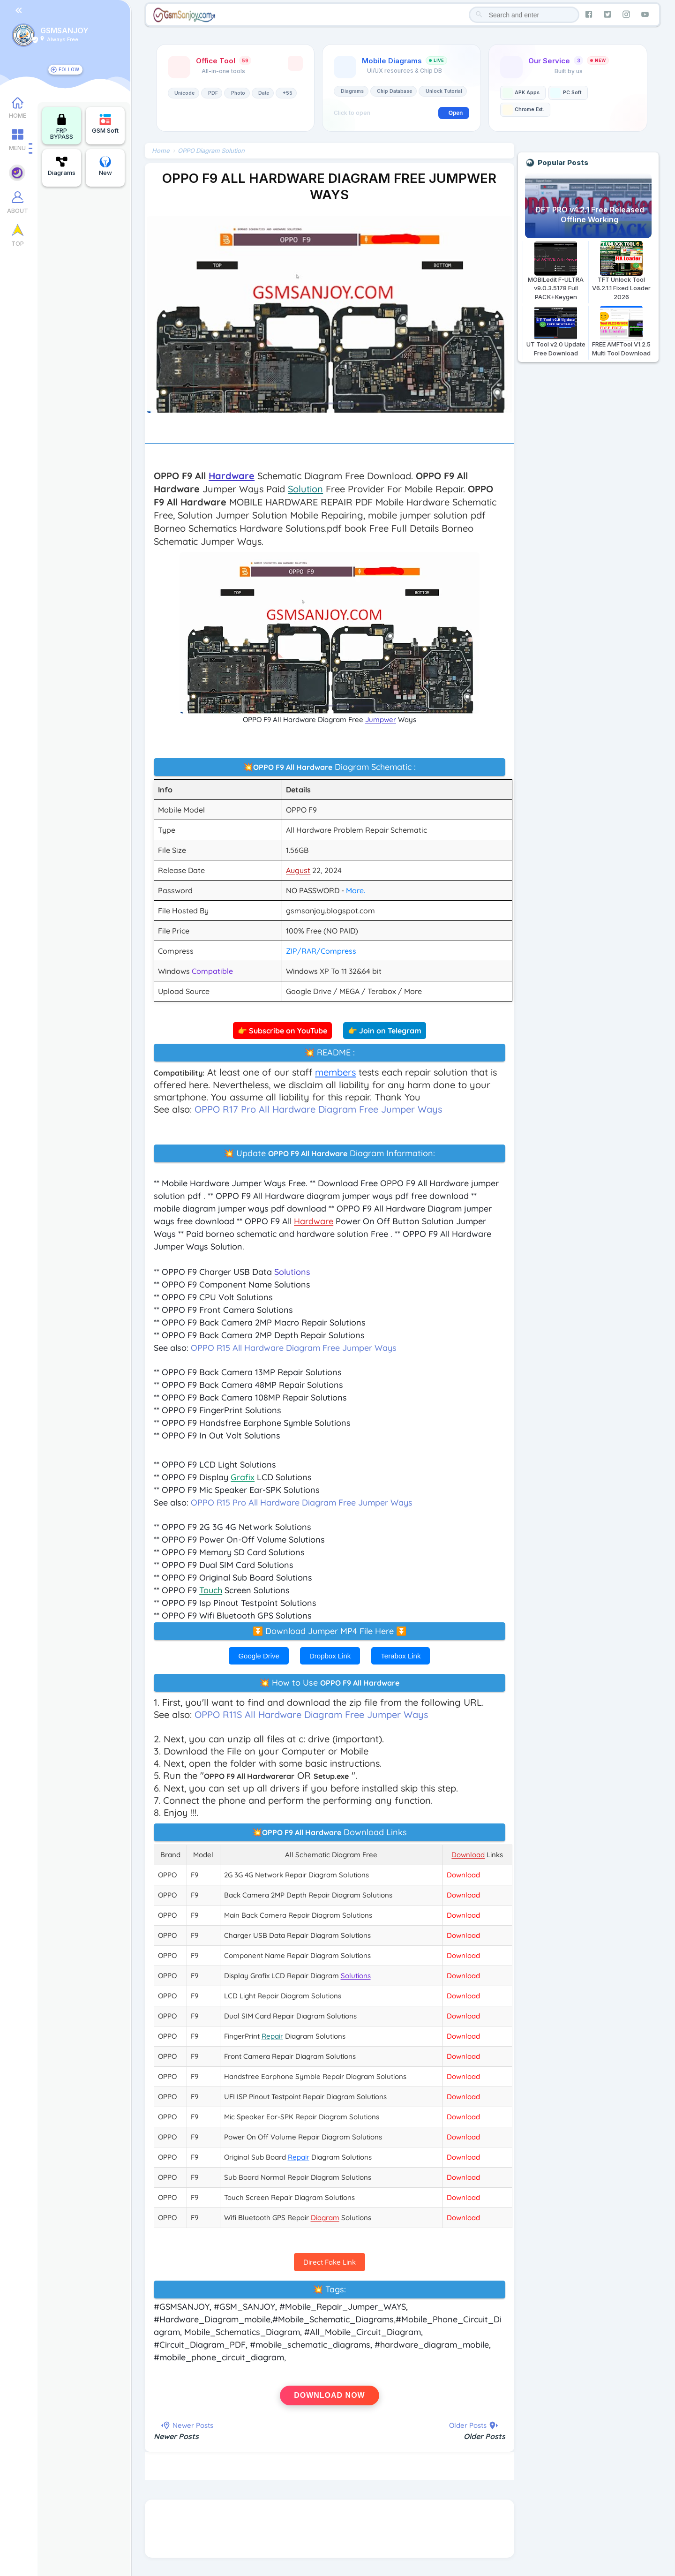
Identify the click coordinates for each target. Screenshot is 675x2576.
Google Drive (259, 1656)
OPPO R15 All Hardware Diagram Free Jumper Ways (295, 1347)
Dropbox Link (330, 1656)
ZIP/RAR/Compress (322, 951)
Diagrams (61, 166)
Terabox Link (401, 1656)
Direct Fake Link (330, 2262)
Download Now (330, 2395)
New (105, 166)
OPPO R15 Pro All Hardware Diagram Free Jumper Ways (303, 1502)
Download (464, 1874)
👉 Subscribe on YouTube (283, 1030)
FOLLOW (69, 69)
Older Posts (484, 2436)
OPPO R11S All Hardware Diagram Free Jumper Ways (312, 1714)
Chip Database (395, 91)
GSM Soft (105, 124)
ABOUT (17, 212)
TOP (17, 245)
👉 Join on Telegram (385, 1030)
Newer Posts (177, 2436)
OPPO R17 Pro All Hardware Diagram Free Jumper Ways (319, 1109)
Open (456, 113)
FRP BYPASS (61, 127)
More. (357, 890)
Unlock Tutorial (444, 91)
